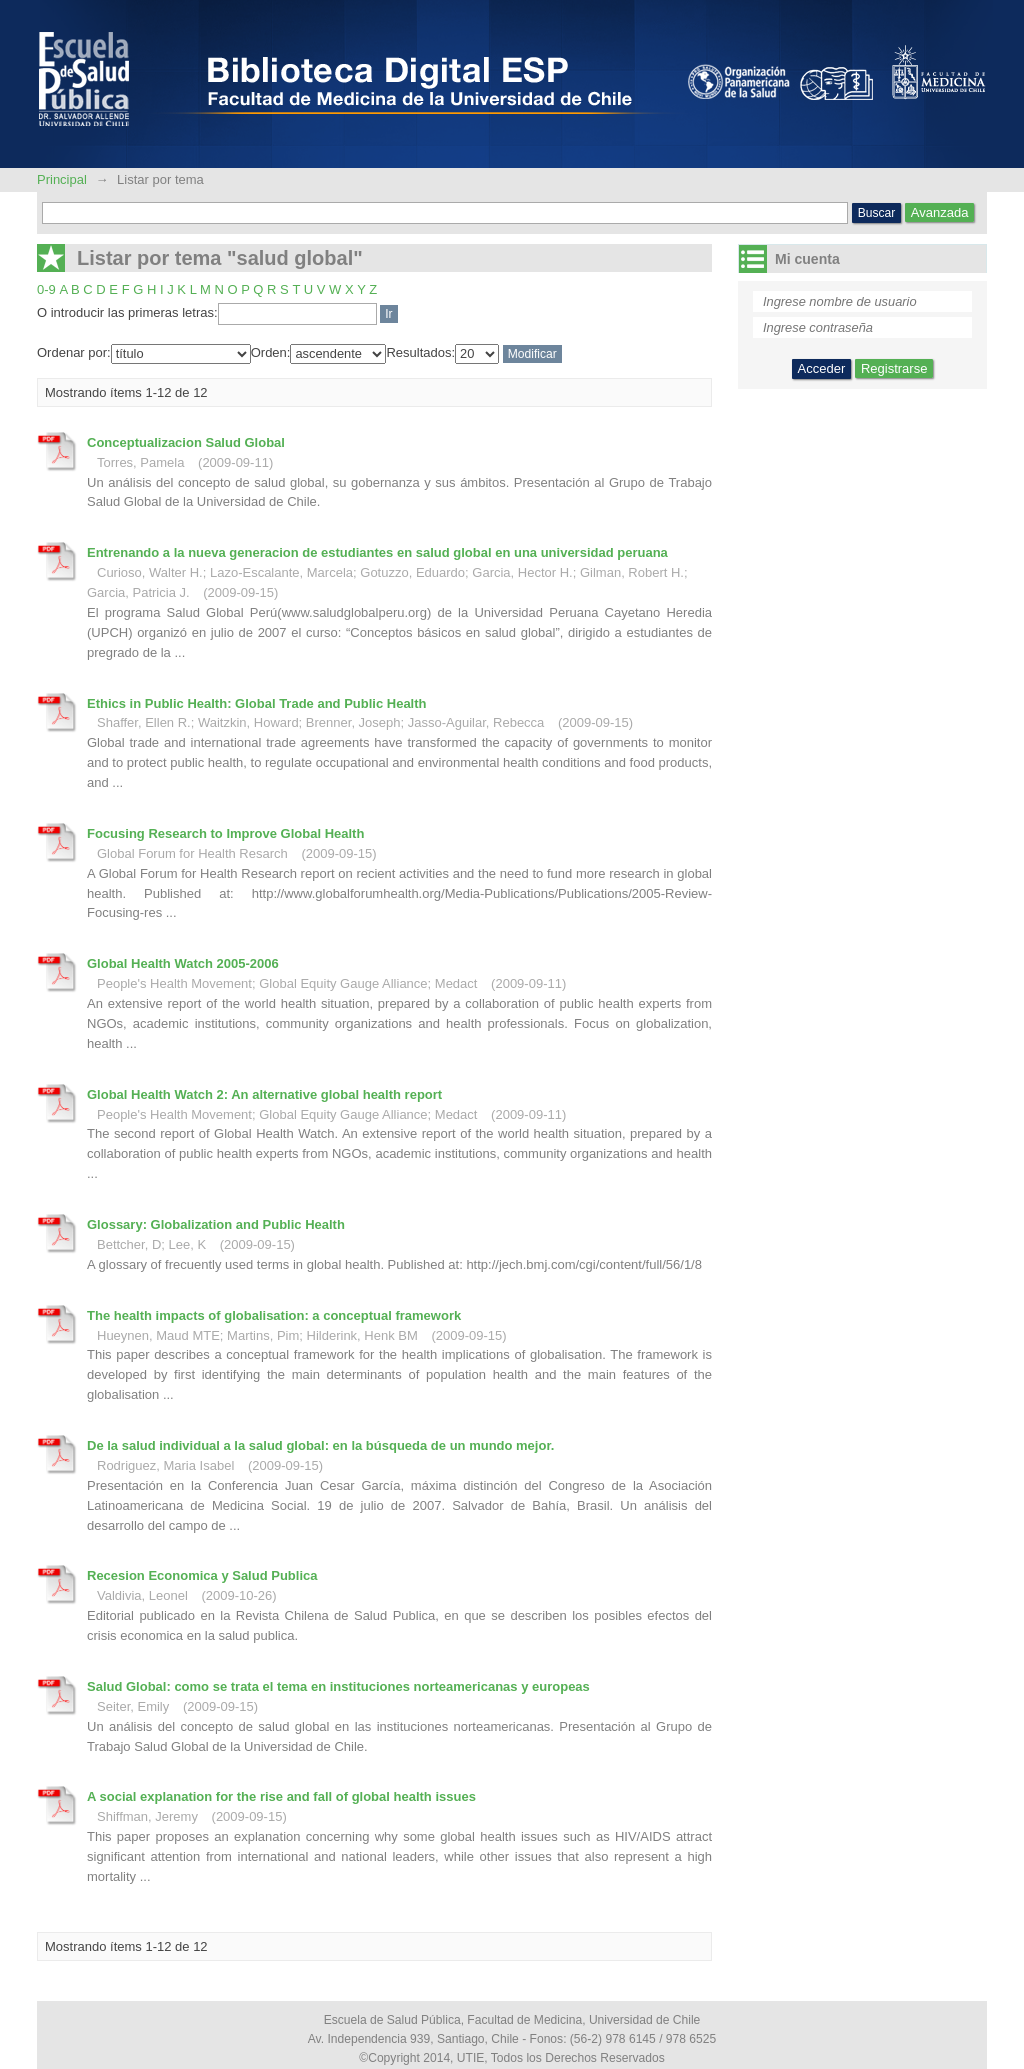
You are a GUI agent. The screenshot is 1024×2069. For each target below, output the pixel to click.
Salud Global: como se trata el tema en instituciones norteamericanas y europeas (338, 1686)
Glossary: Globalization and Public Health (216, 1224)
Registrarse (894, 368)
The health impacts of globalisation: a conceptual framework (274, 1315)
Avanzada (940, 212)
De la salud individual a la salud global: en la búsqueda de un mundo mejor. (320, 1445)
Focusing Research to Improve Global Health (225, 833)
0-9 (46, 289)
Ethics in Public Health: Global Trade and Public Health (257, 703)
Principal (63, 179)
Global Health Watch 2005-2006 (183, 963)
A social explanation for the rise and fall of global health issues (281, 1796)
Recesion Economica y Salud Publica (202, 1575)
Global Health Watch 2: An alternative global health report (264, 1094)
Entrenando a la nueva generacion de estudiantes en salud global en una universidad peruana (377, 552)
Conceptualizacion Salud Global (186, 442)
